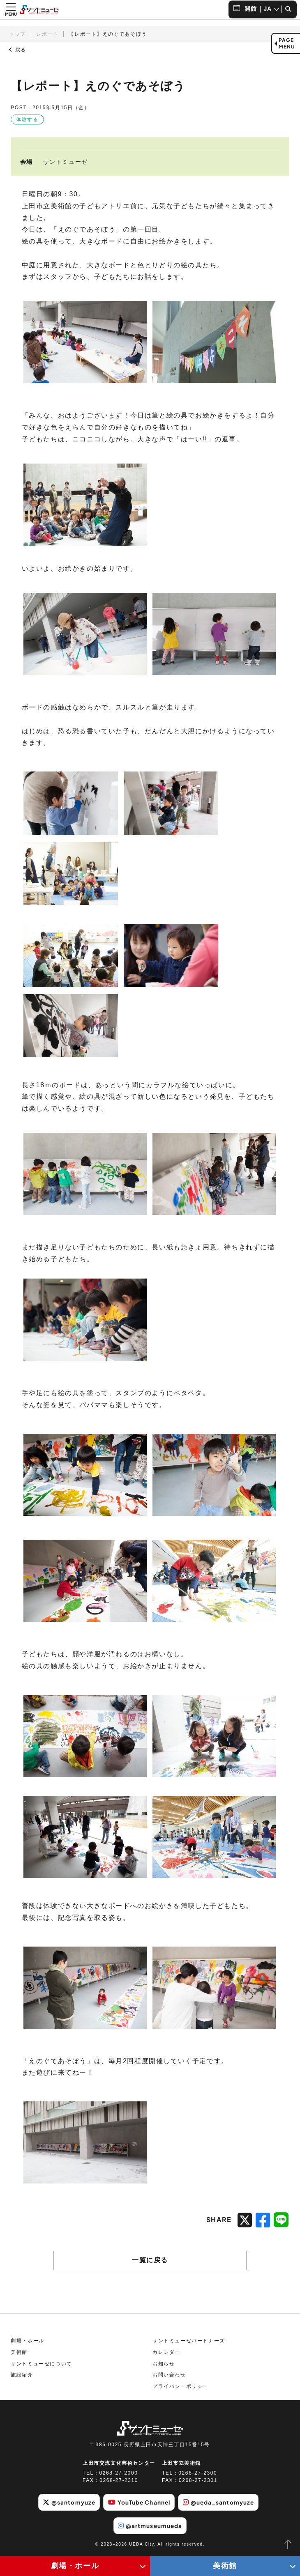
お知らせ (163, 2366)
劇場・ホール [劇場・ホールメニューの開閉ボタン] (75, 2566)
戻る (17, 50)
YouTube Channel (139, 2504)
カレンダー (166, 2354)
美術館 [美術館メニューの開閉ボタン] (225, 2566)
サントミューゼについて (41, 2366)
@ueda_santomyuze (220, 2504)
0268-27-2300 (197, 2475)
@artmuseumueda (150, 2527)
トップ (17, 34)
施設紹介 (22, 2377)
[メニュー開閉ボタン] (10, 9)
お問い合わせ (169, 2377)
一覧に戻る (150, 2261)
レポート (47, 34)
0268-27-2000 (118, 2475)
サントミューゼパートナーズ (188, 2343)
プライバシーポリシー (180, 2388)
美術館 (19, 2354)
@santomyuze (66, 2504)
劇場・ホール (27, 2343)
